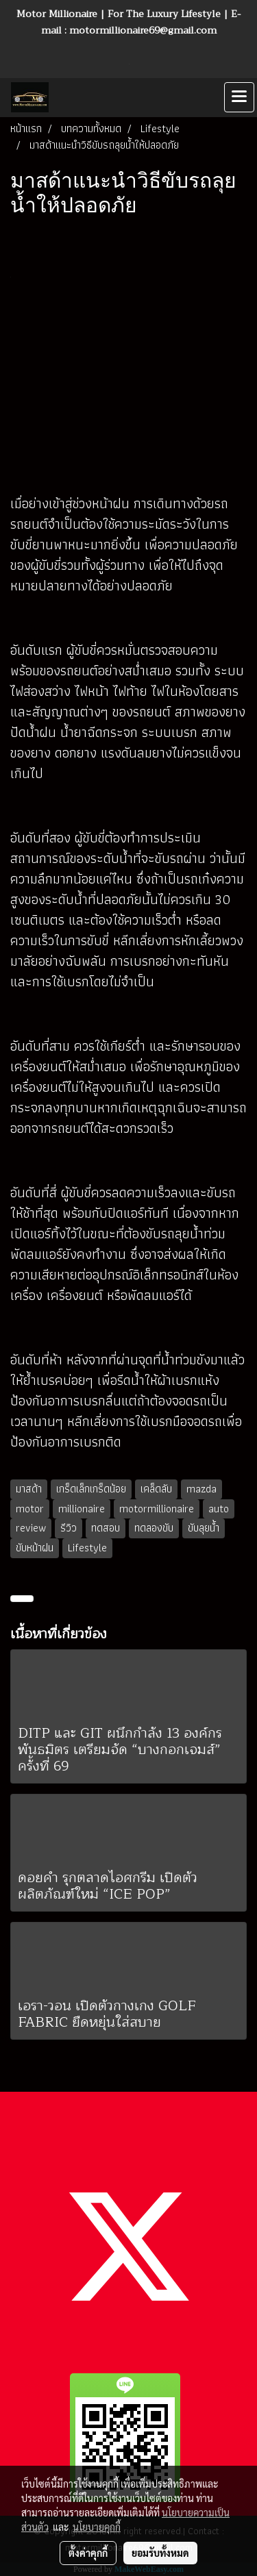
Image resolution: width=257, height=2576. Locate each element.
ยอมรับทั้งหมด (160, 2553)
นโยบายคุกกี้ (97, 2527)
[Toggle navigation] (239, 97)
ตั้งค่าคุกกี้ (88, 2553)
